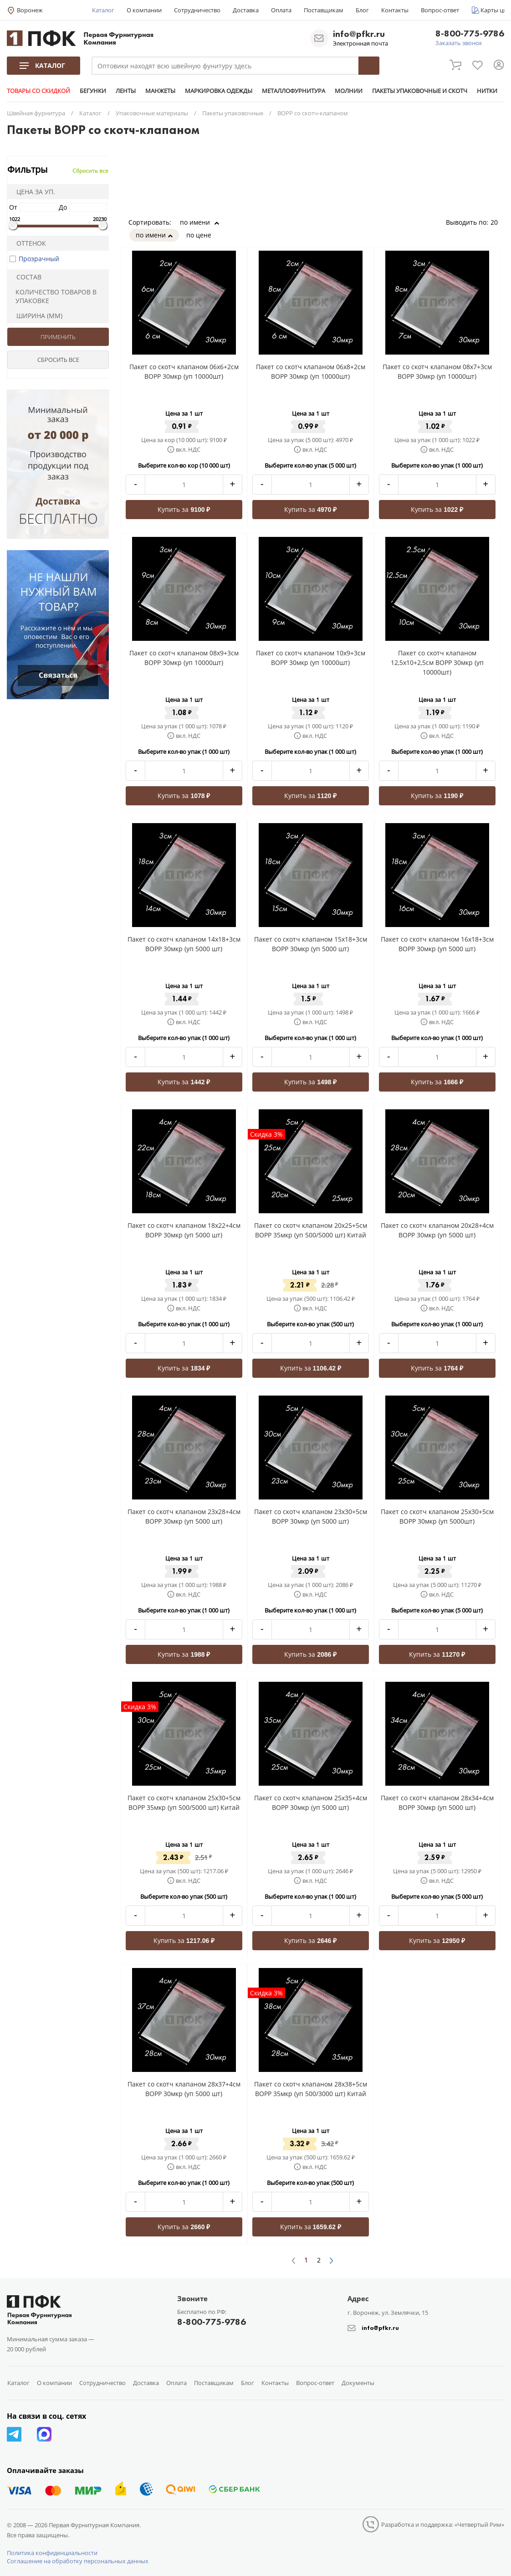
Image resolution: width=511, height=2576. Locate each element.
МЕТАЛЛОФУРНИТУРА (293, 91)
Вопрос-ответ (440, 10)
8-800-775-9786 (469, 34)
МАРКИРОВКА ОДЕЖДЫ (218, 91)
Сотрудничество (197, 10)
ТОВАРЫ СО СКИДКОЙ (38, 91)
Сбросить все (90, 171)
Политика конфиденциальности (52, 2553)
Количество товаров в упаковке (53, 296)
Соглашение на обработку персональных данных (77, 2561)
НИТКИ (487, 91)
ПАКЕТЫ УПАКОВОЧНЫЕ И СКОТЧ (419, 91)
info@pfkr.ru (359, 33)
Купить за (184, 509)
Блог (362, 10)
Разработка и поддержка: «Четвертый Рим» (442, 2524)
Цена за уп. (32, 191)
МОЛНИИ (349, 91)
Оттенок (28, 243)
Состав (25, 277)
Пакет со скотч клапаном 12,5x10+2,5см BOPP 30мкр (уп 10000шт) (437, 662)
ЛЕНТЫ (126, 91)
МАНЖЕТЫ (160, 91)
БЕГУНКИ (93, 91)
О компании (144, 10)
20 (497, 222)
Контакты (395, 10)
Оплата (281, 10)
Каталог (103, 10)
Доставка (246, 10)
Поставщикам (323, 10)
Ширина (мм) (36, 315)
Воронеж (30, 10)
